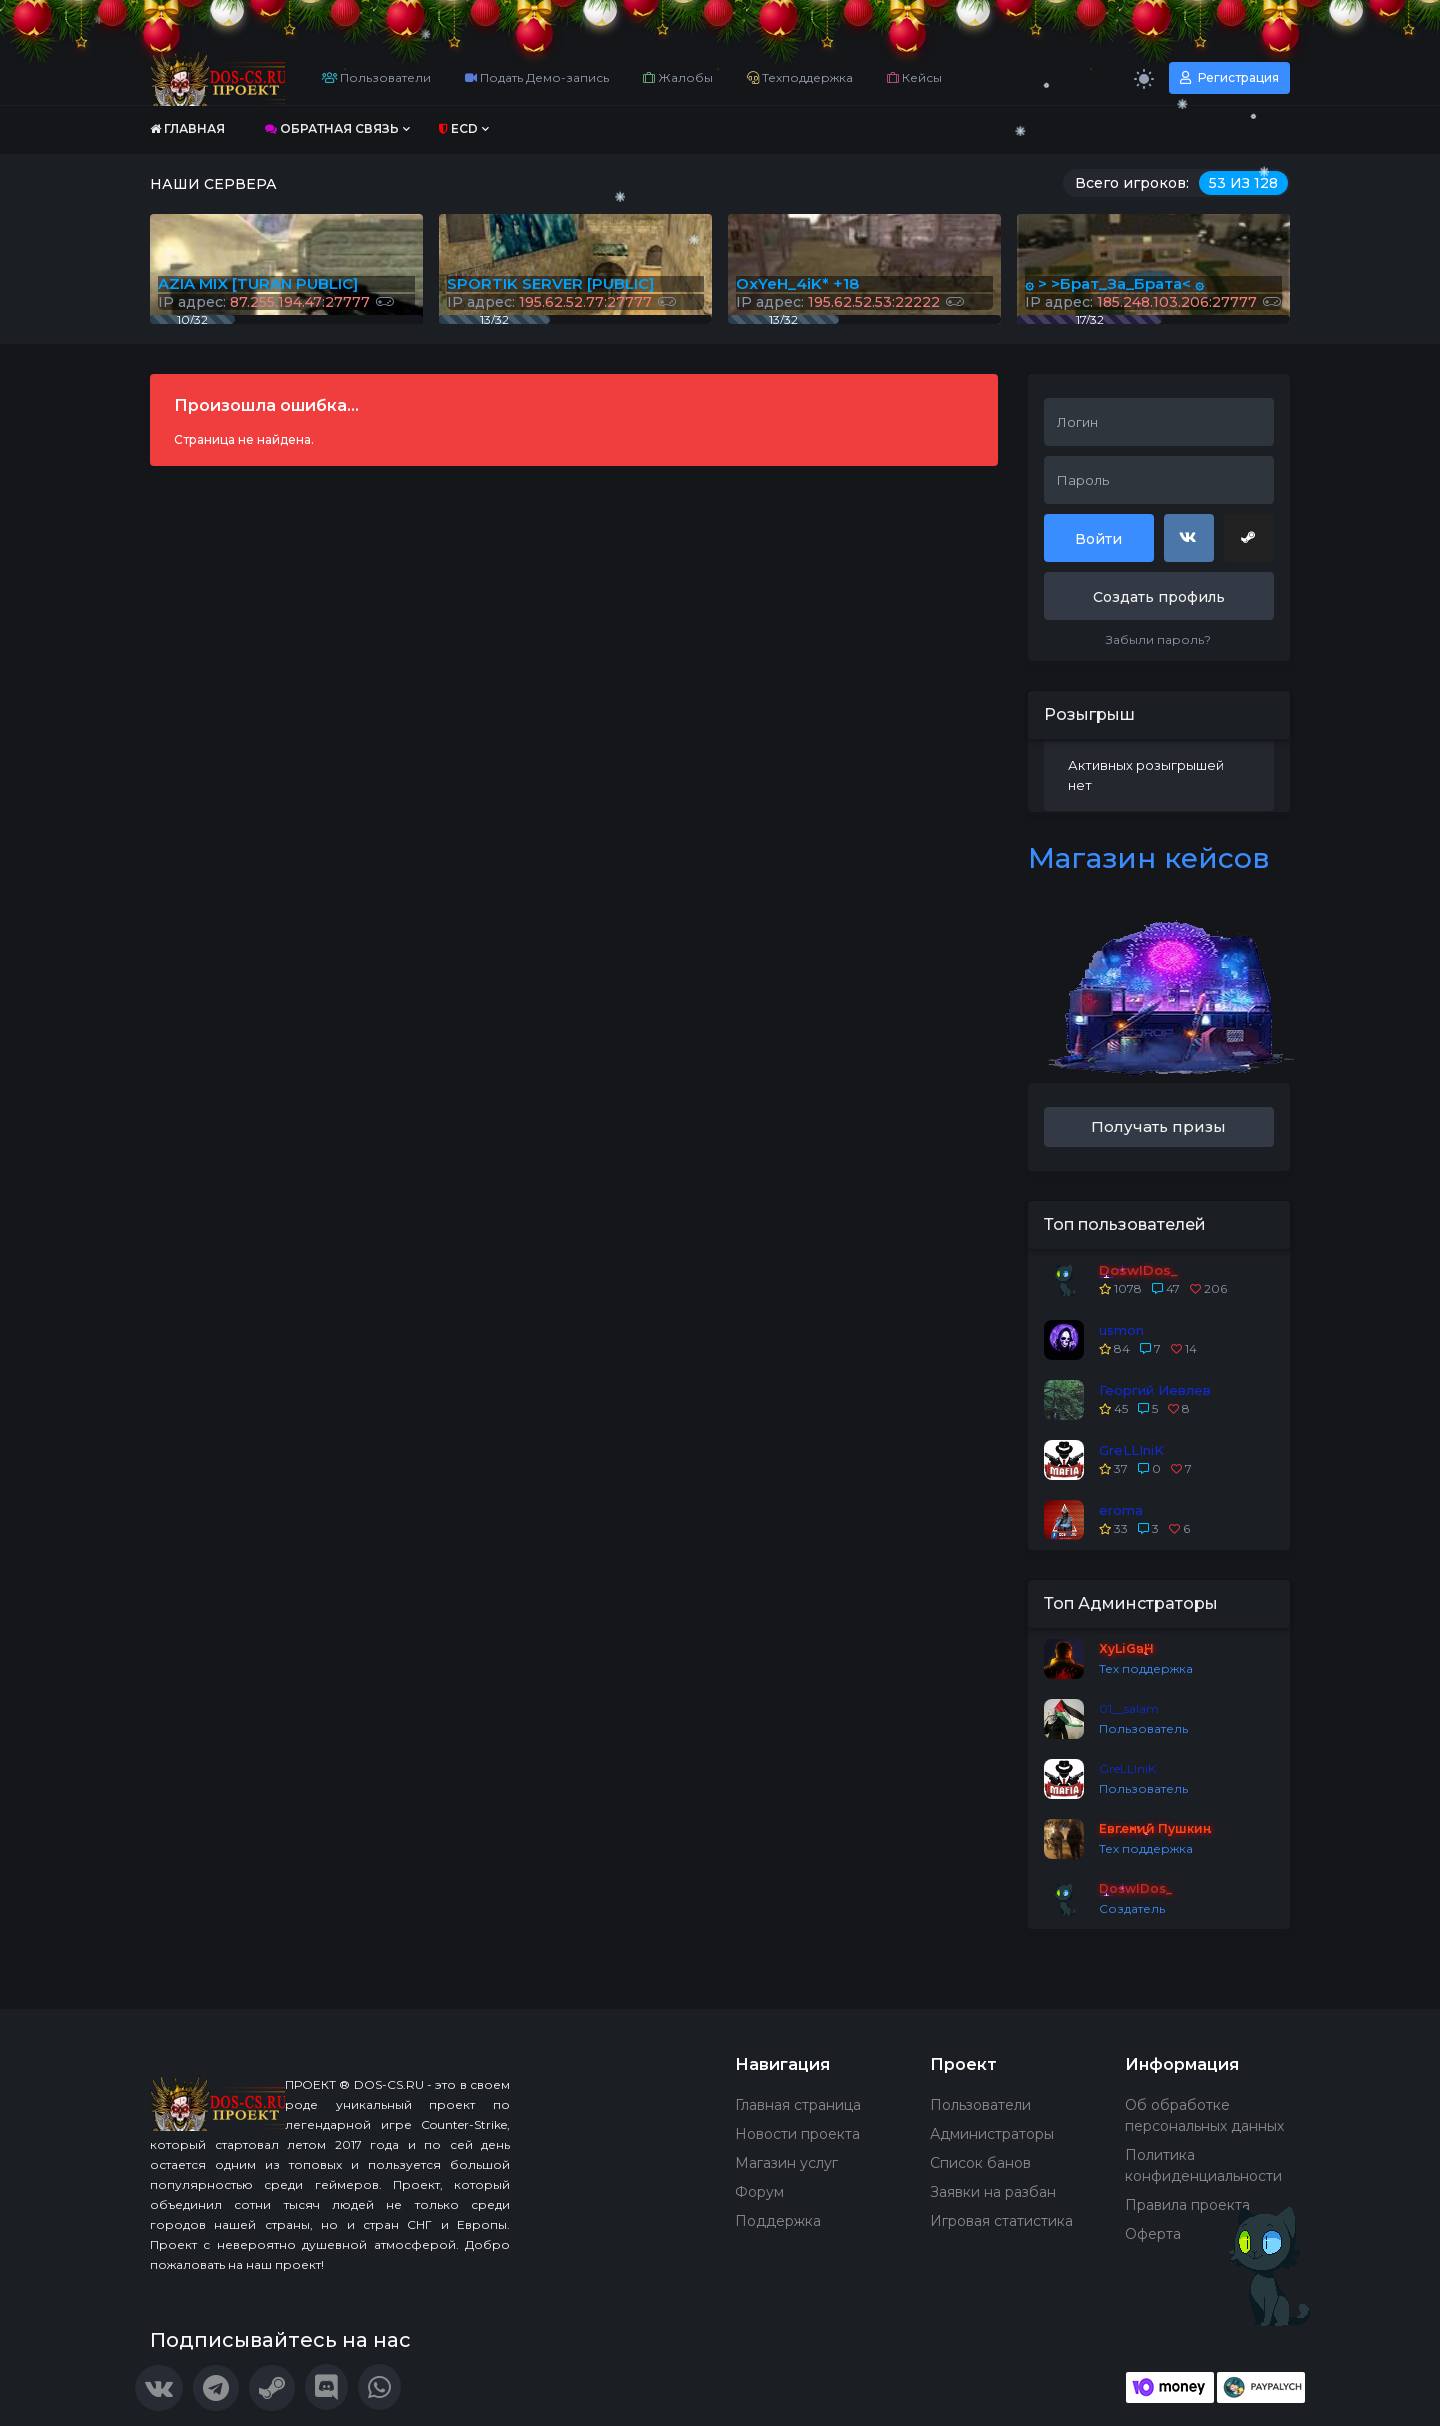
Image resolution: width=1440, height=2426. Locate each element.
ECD (458, 128)
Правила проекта (1187, 2205)
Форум (759, 2192)
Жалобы (678, 77)
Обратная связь (332, 128)
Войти (1098, 539)
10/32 (192, 319)
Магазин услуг (786, 2163)
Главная (187, 128)
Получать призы (1158, 1126)
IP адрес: (1153, 302)
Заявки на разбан (993, 2192)
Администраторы (992, 2134)
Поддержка (778, 2221)
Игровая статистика (1001, 2221)
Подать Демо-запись (537, 77)
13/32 (783, 319)
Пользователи (376, 77)
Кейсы (914, 77)
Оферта (1153, 2234)
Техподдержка (800, 77)
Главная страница (798, 2105)
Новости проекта (797, 2134)
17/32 (1090, 319)
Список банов (980, 2163)
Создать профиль (1159, 597)
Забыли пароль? (1158, 639)
